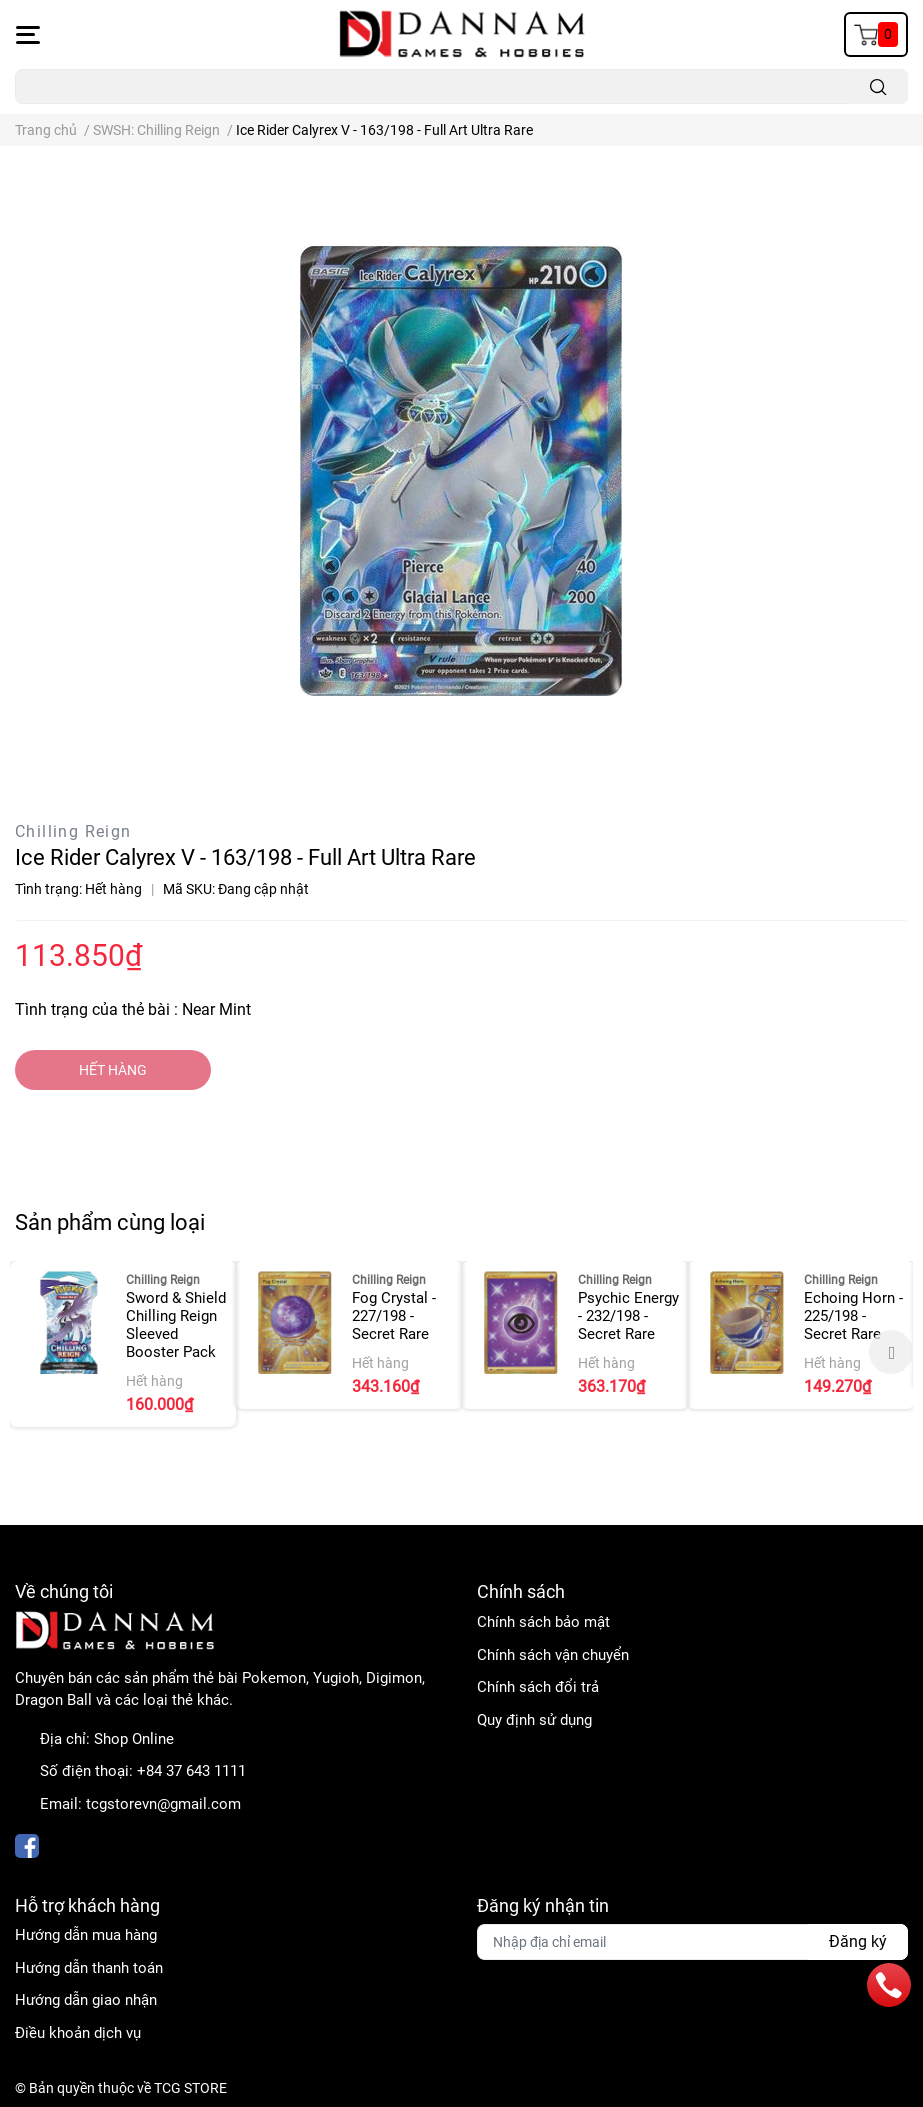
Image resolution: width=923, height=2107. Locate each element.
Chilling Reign (73, 831)
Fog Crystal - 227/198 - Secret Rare (394, 1316)
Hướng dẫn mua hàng (86, 1935)
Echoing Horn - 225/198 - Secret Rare (853, 1316)
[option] (123, 1344)
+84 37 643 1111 (191, 1771)
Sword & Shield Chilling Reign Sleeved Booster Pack (176, 1325)
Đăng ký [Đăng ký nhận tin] (858, 1941)
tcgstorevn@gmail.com (163, 1804)
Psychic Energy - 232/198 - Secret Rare (628, 1316)
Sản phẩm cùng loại (110, 1222)
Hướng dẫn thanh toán (89, 1968)
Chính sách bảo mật (543, 1622)
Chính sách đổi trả (538, 1687)
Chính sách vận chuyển (553, 1655)
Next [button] (891, 1352)
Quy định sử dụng (534, 1720)
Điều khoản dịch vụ (78, 2033)
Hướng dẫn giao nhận (86, 2000)
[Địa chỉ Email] (693, 1942)
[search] (878, 86)
